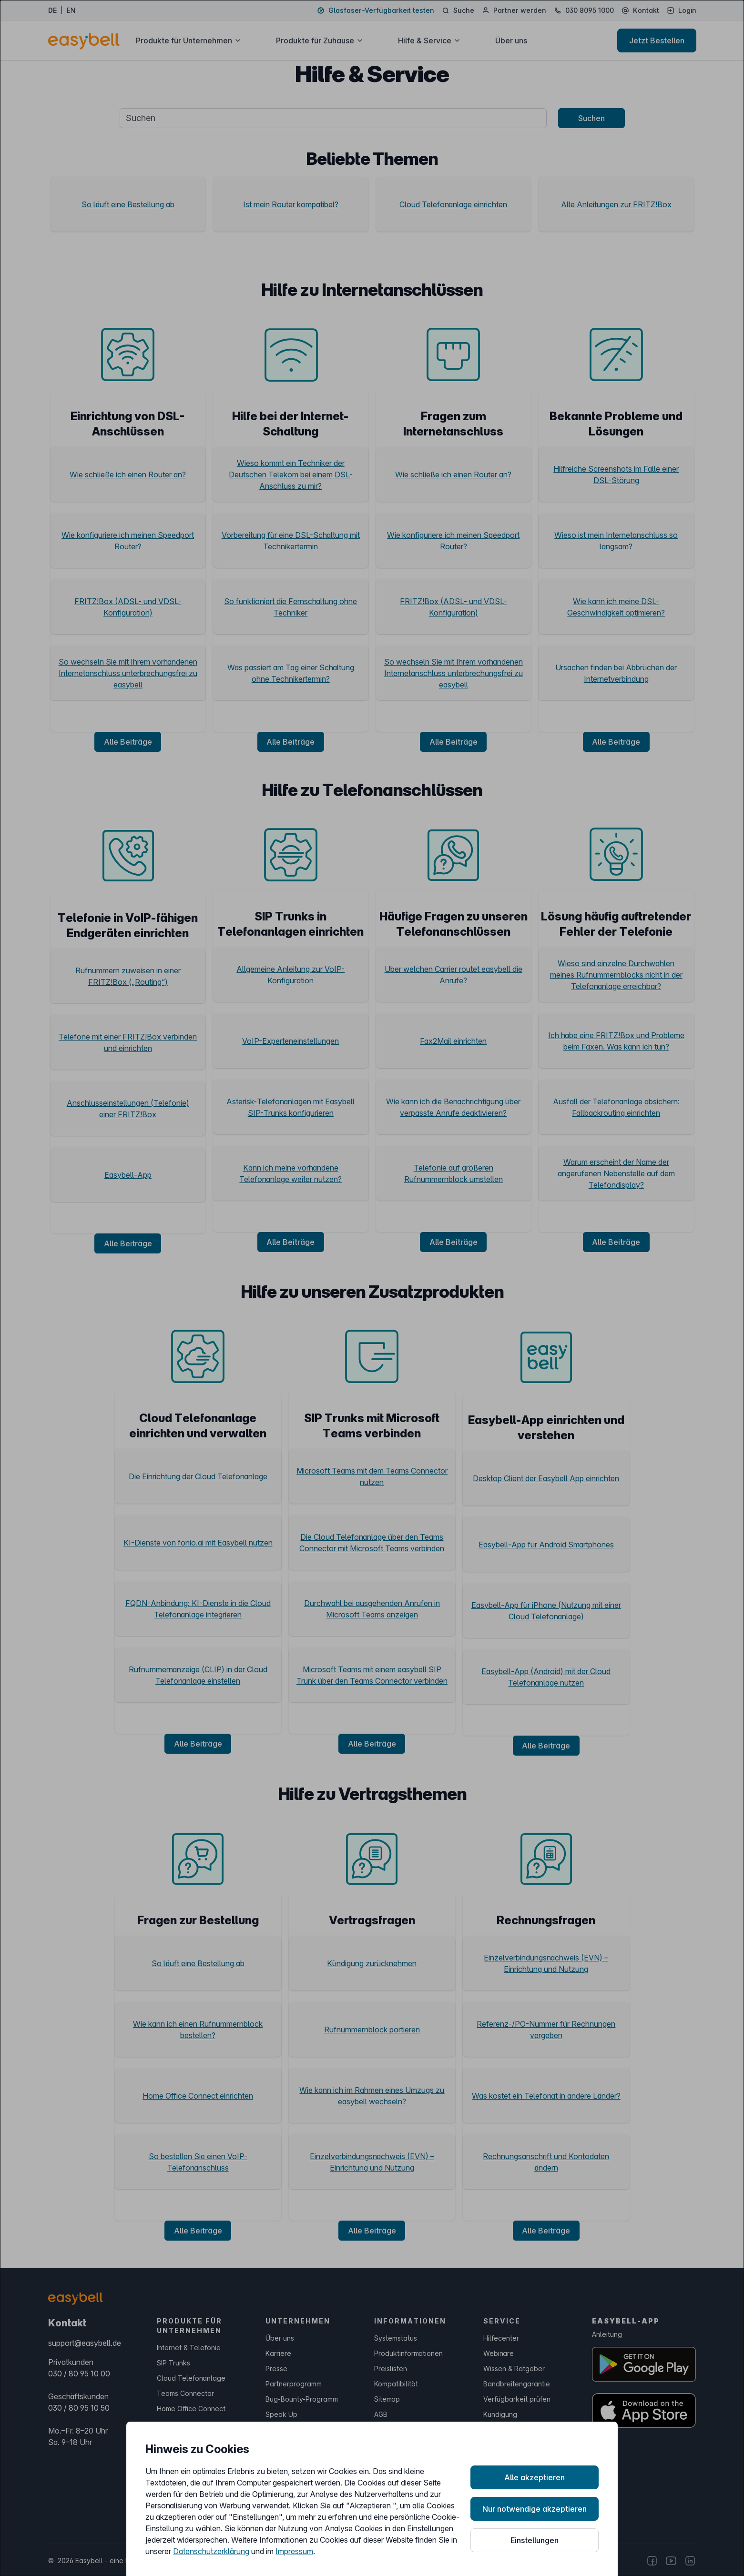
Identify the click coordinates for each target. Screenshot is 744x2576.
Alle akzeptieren (534, 2477)
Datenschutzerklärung (211, 2551)
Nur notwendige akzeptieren (534, 2509)
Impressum (294, 2551)
